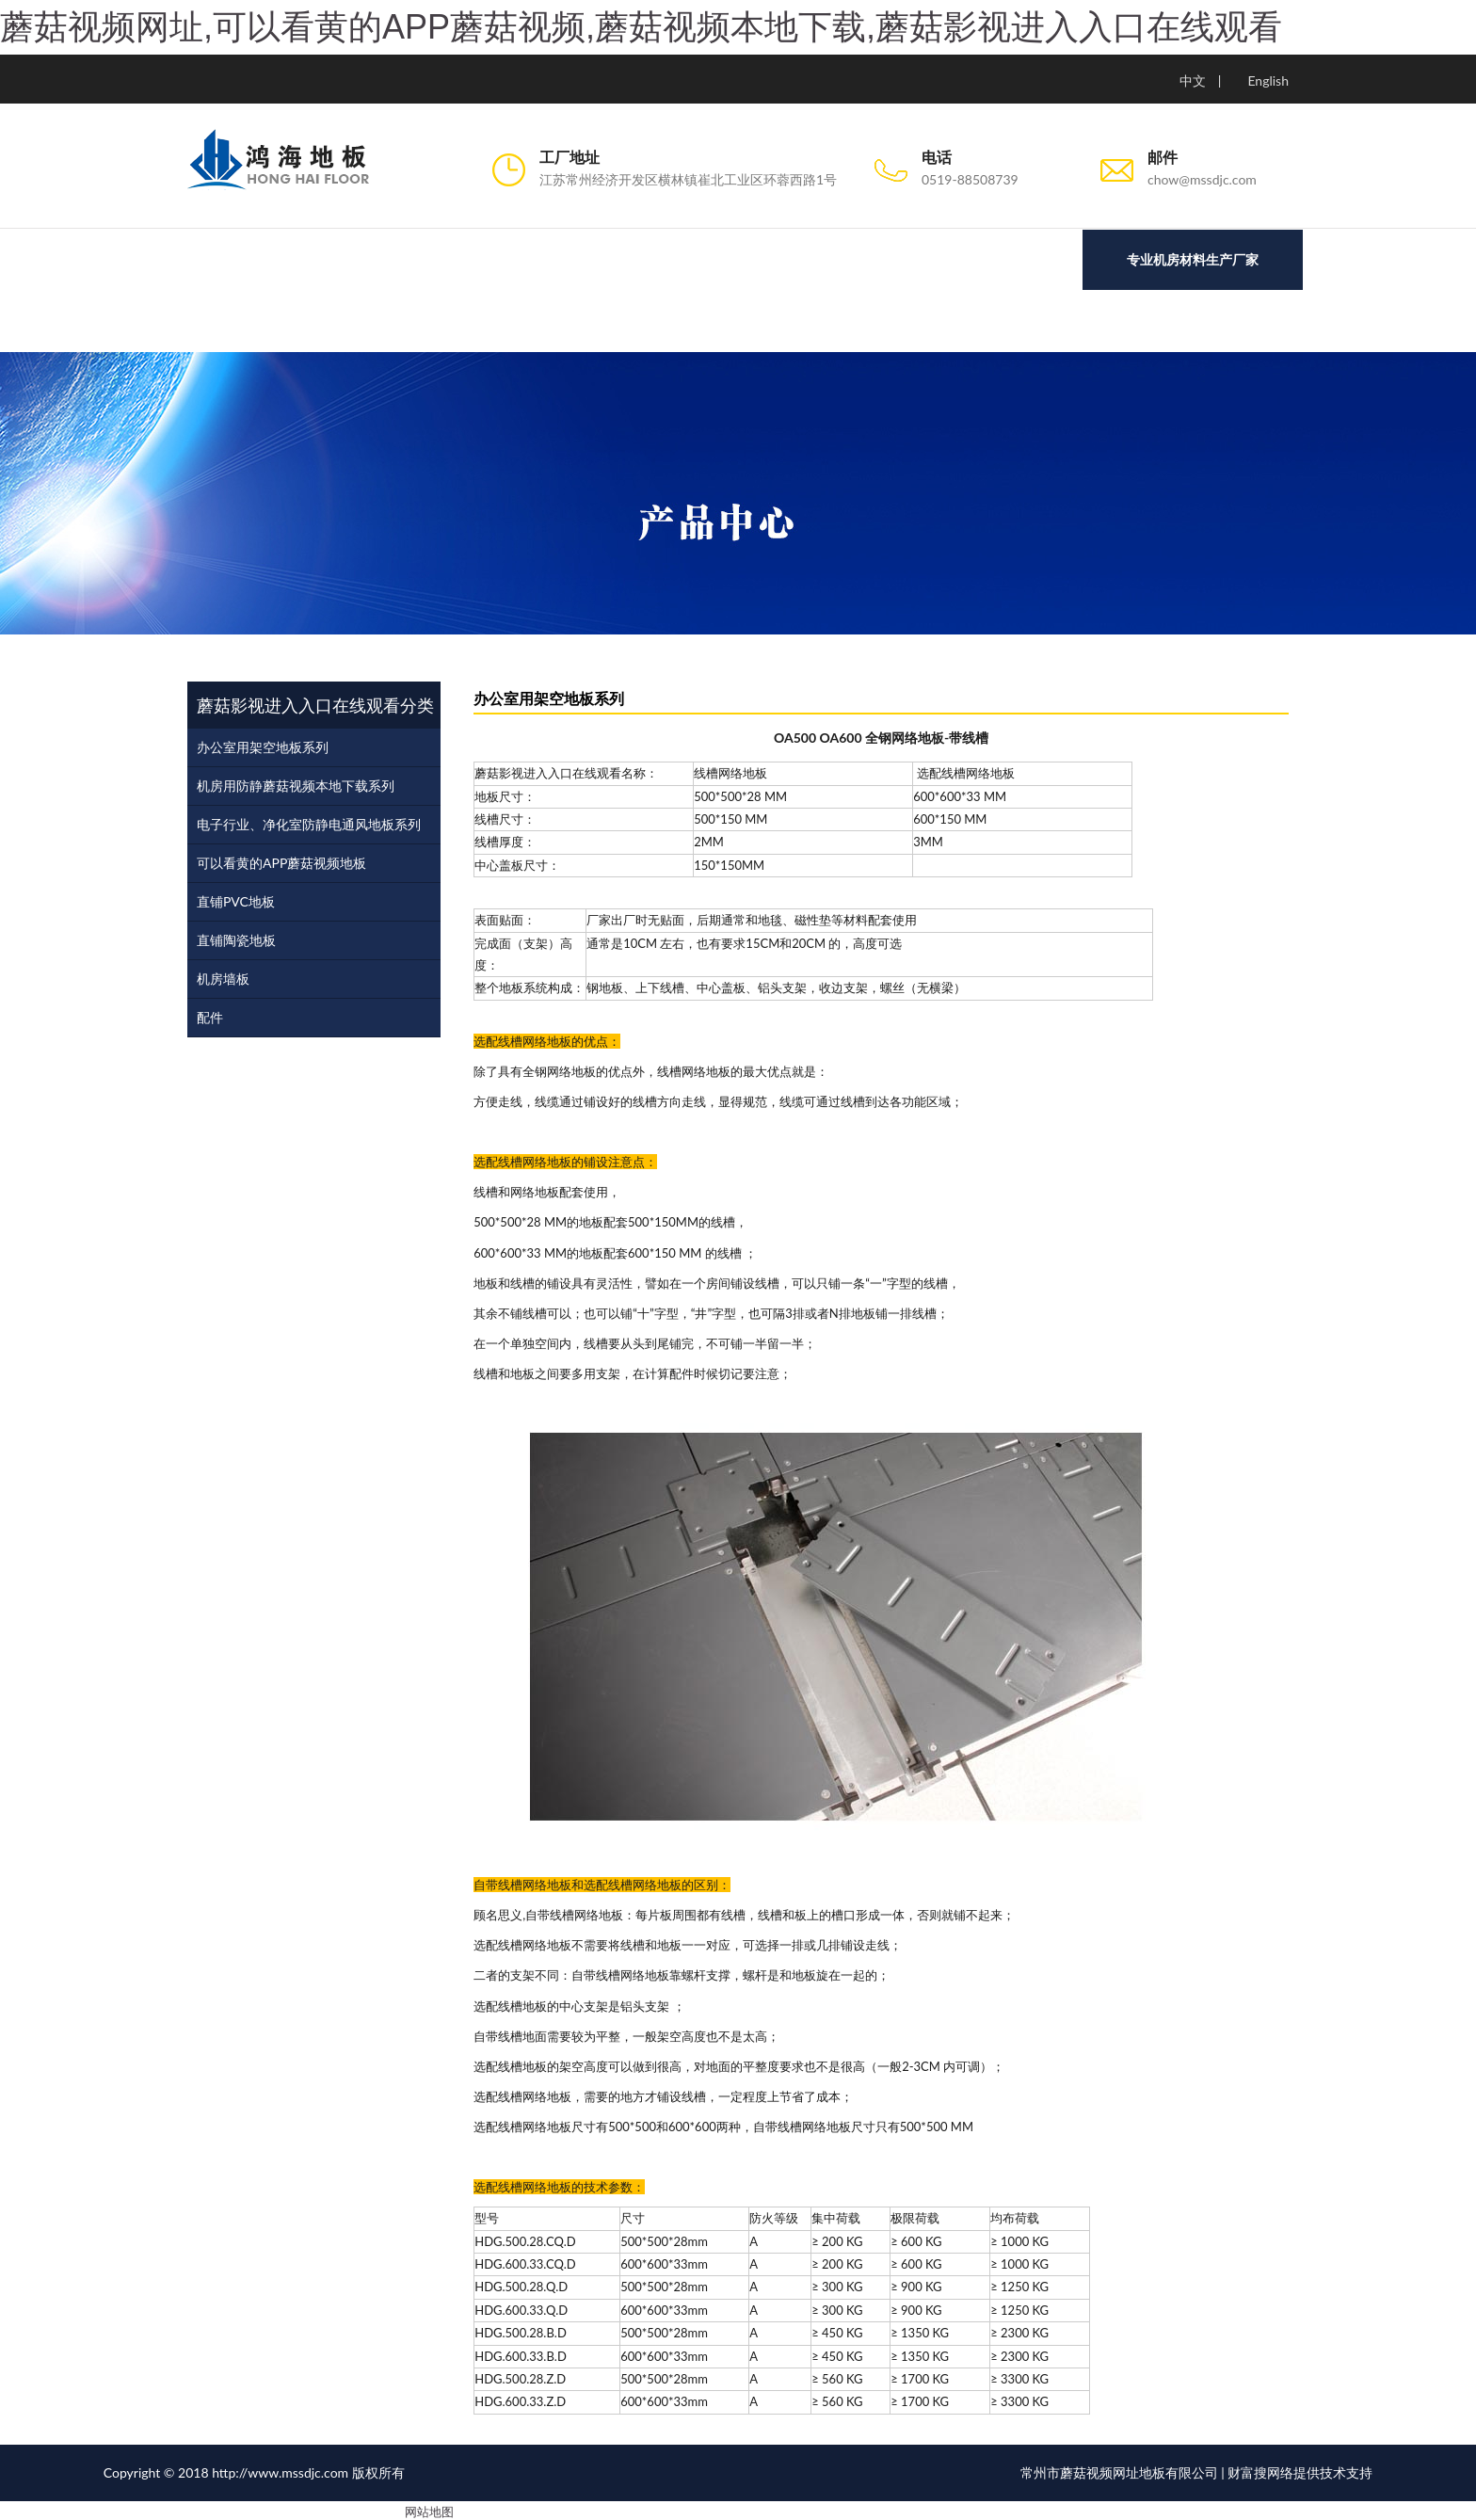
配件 (210, 1014)
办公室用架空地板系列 (263, 744)
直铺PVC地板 (236, 899)
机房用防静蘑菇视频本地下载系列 (295, 783)
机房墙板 (223, 976)
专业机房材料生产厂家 (1193, 258)
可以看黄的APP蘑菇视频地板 (281, 860)
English (1268, 80)
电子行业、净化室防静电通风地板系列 (309, 821)
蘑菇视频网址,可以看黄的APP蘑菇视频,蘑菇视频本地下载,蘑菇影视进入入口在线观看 (641, 27)
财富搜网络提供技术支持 (1299, 2470)
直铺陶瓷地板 (236, 937)
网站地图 (429, 2508)
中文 (1192, 80)
